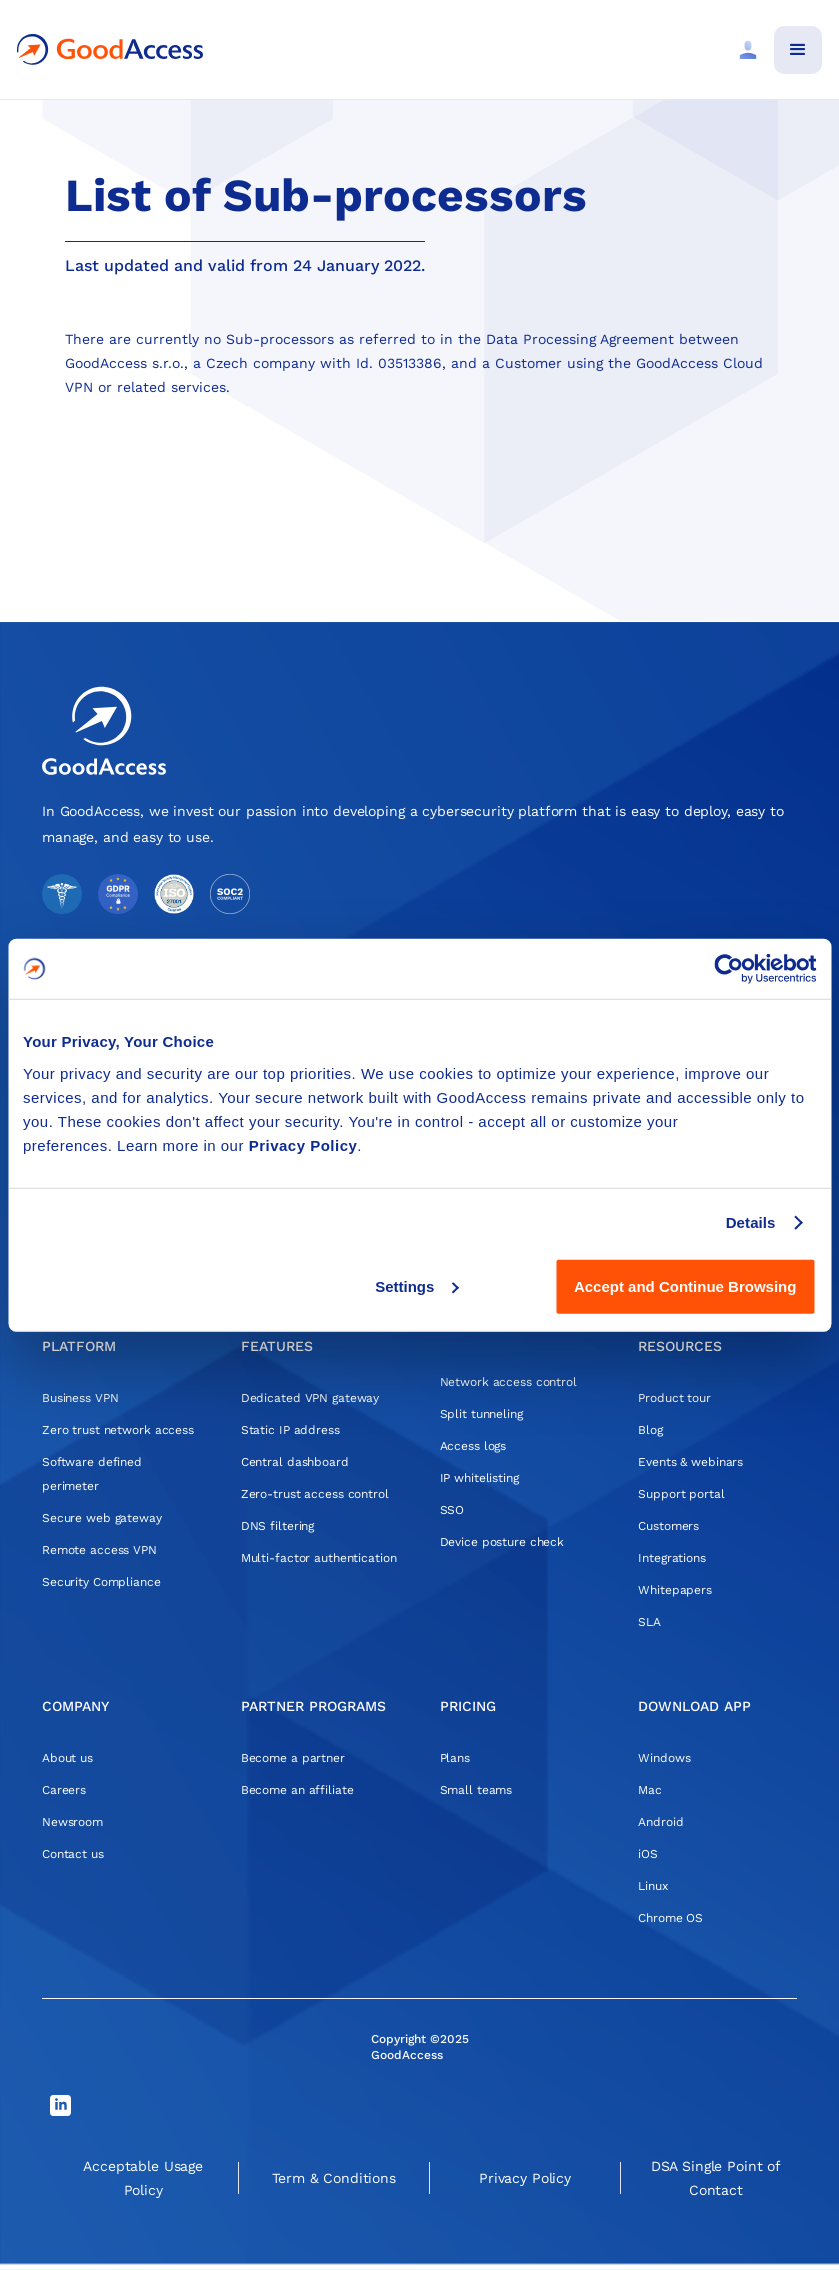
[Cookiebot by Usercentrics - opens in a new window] (728, 969)
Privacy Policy (303, 1144)
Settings (416, 1285)
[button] (798, 50)
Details (751, 1222)
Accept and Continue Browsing (685, 1285)
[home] (110, 49)
